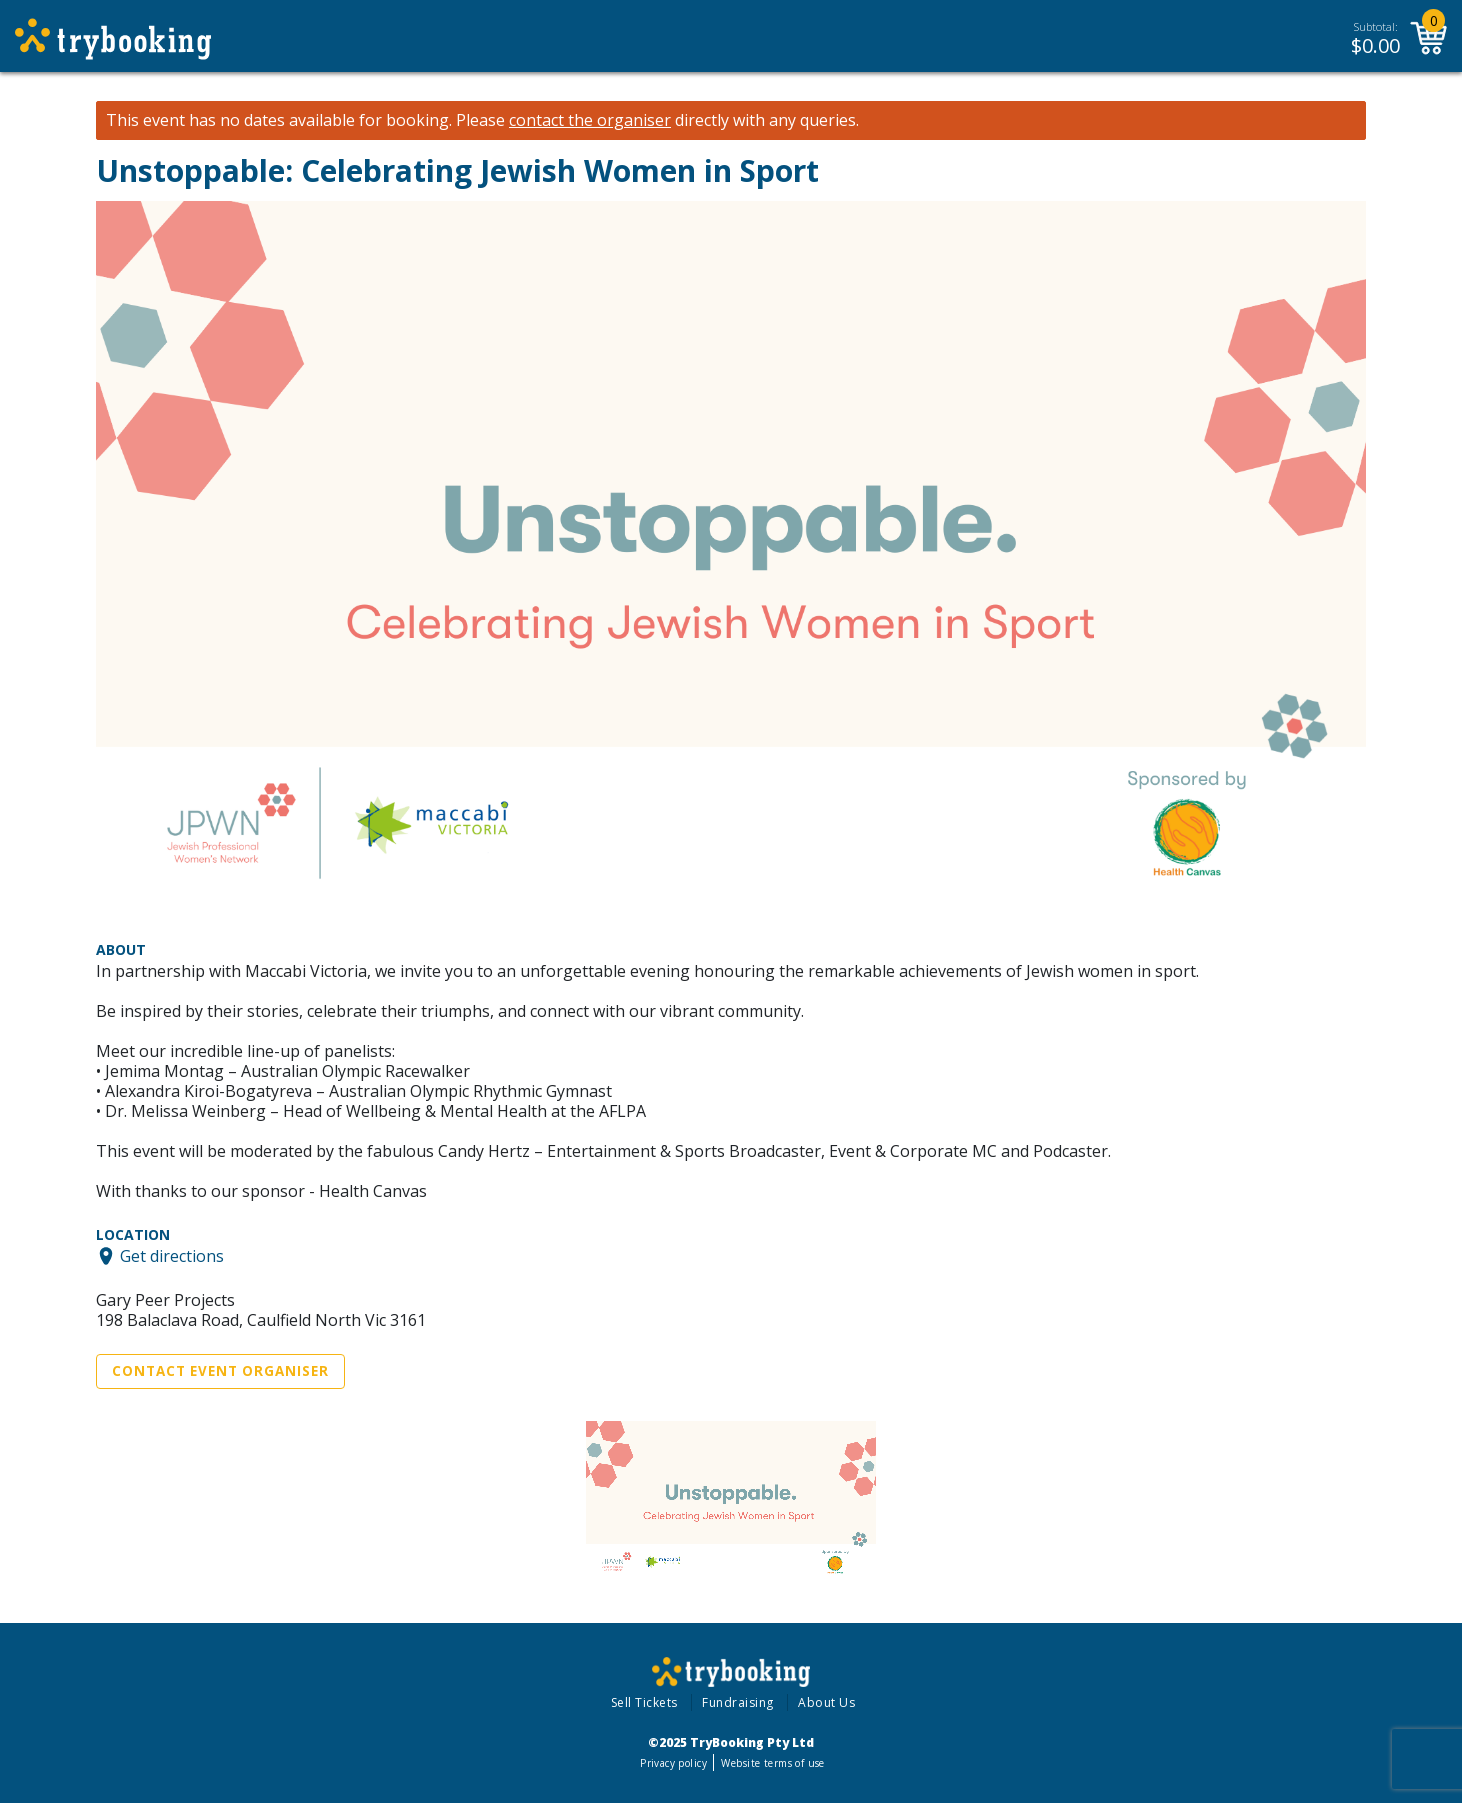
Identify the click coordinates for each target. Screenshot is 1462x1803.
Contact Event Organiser (220, 1371)
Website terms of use (772, 1763)
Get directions (172, 1256)
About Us (826, 1702)
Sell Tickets (644, 1702)
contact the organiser (590, 120)
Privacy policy (673, 1763)
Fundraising (738, 1702)
